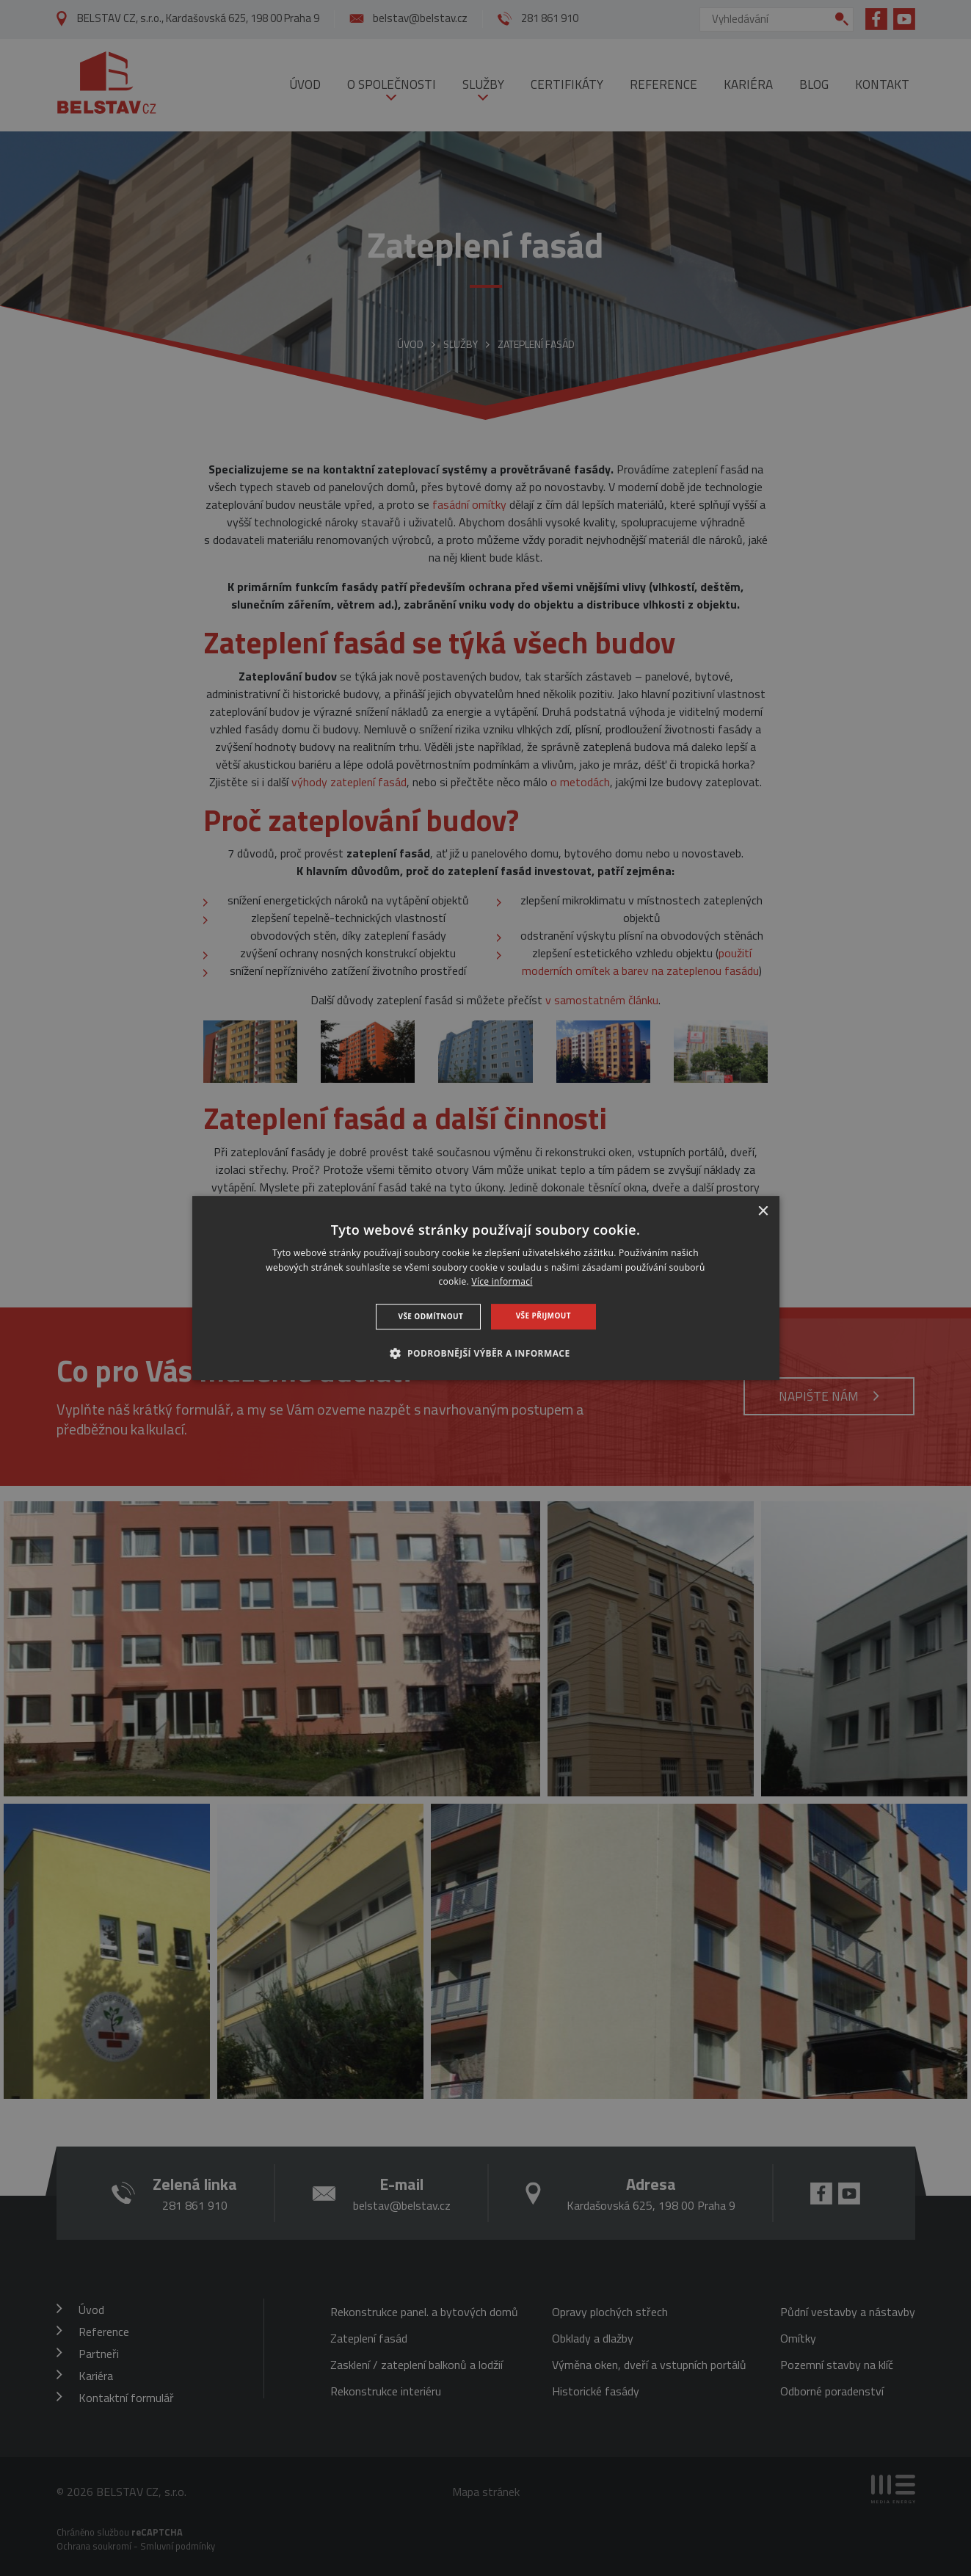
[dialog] (485, 1288)
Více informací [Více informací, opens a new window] (501, 1282)
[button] (485, 1353)
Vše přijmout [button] (543, 1315)
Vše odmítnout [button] (431, 1316)
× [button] (762, 1211)
